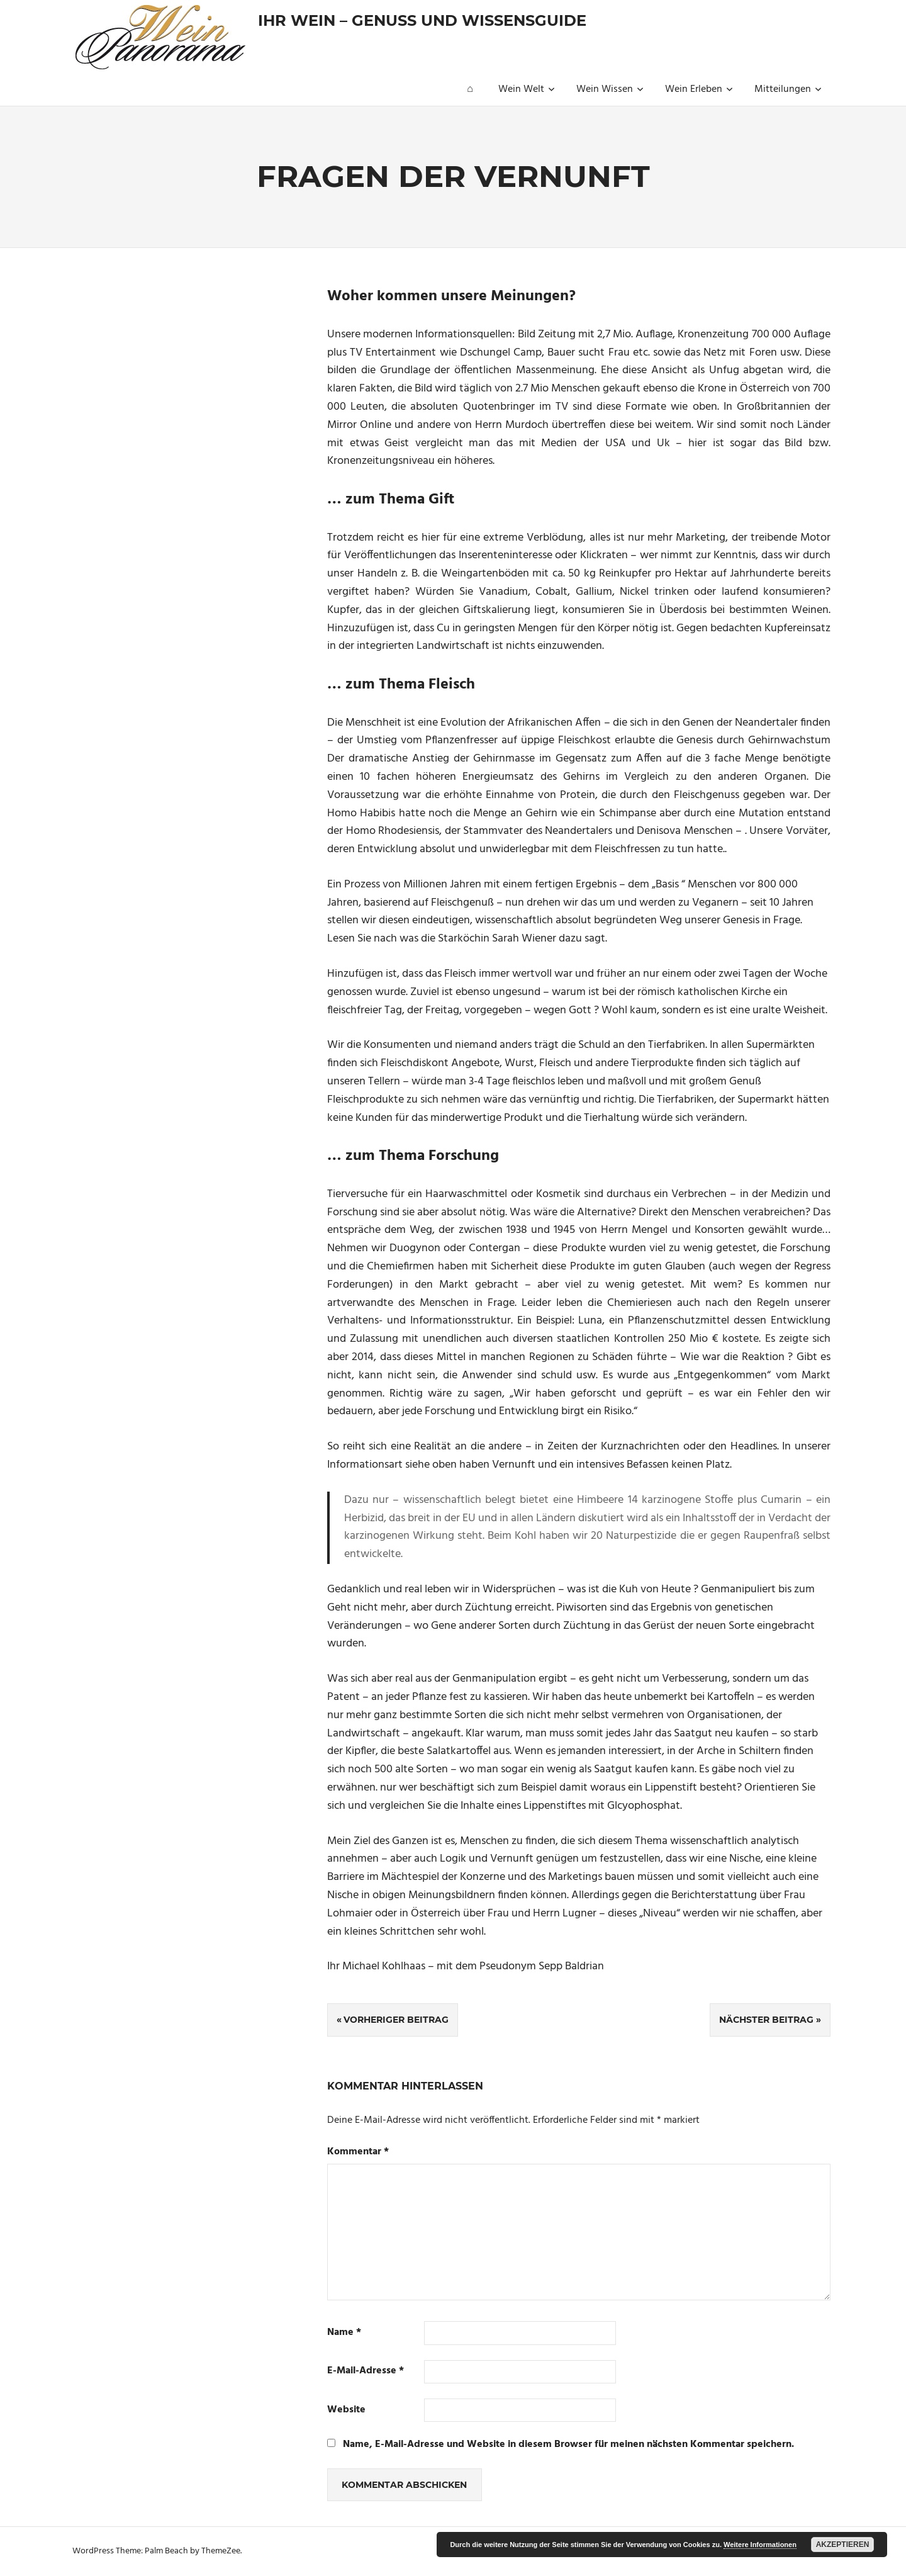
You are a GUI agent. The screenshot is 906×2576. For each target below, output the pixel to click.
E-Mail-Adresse (365, 2371)
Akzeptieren (843, 2544)
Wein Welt (526, 89)
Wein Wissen (610, 89)
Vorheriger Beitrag (396, 2019)
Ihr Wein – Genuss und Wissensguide (422, 20)
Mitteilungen (788, 89)
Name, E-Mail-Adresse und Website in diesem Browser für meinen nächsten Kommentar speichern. (568, 2444)
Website (346, 2410)
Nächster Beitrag (766, 2019)
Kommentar (358, 2152)
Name (344, 2333)
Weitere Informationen (760, 2544)
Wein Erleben (699, 89)
